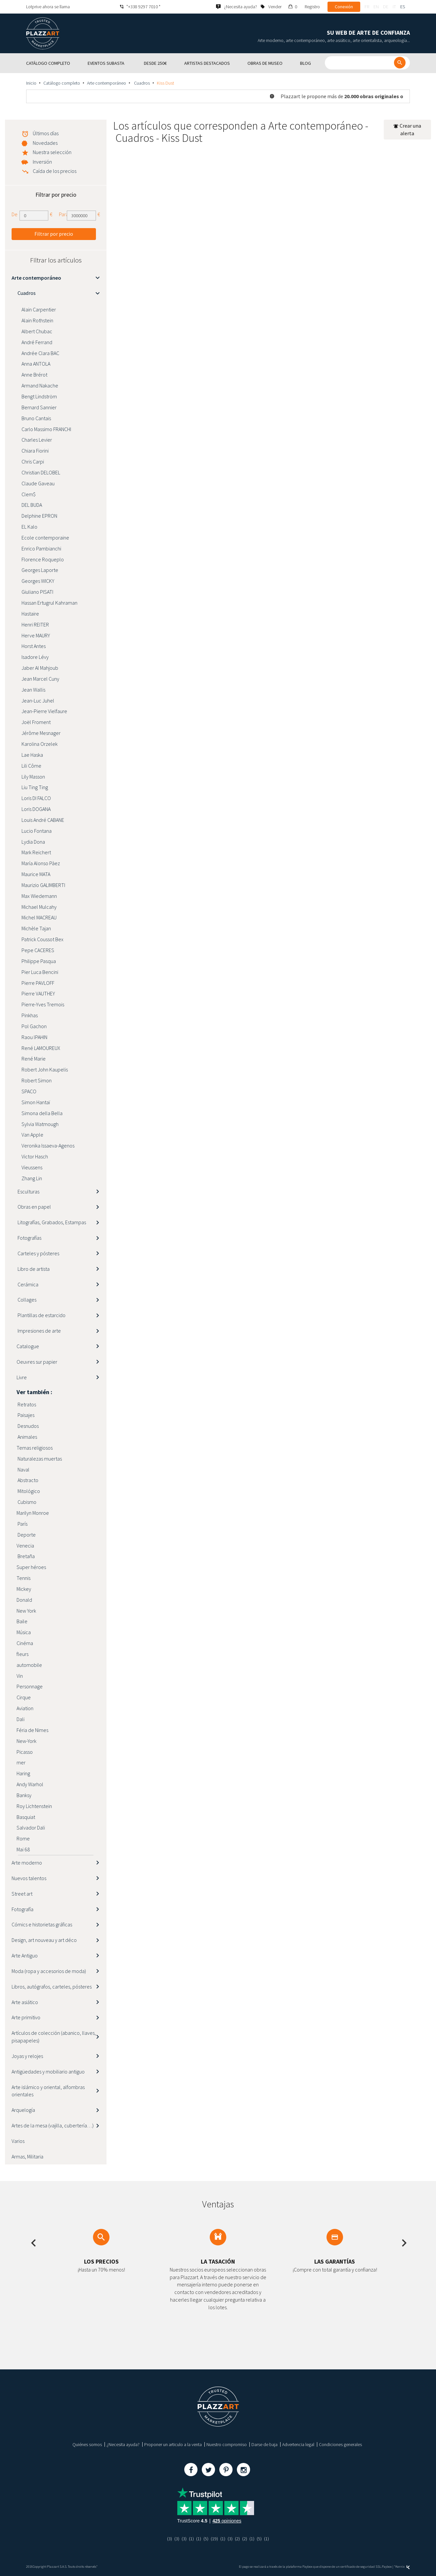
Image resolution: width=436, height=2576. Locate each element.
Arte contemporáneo (106, 83)
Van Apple (32, 1134)
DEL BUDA (32, 505)
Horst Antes (34, 646)
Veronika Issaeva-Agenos (48, 1145)
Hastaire (30, 613)
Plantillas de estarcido (41, 1315)
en (376, 7)
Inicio (31, 83)
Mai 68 (23, 1849)
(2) (237, 2539)
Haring (23, 1773)
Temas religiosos (35, 1447)
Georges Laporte (40, 570)
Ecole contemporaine (45, 537)
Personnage (30, 1686)
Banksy (24, 1795)
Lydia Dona (33, 841)
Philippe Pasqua (39, 961)
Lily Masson (33, 776)
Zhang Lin (32, 1178)
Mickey (24, 1589)
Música (24, 1632)
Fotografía (22, 1909)
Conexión (344, 7)
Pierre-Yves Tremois (43, 1004)
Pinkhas (30, 1015)
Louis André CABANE (43, 820)
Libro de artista (33, 1269)
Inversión (42, 161)
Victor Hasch (35, 1156)
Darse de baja (264, 2444)
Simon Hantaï (36, 1102)
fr (367, 7)
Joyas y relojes (27, 2056)
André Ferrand (37, 342)
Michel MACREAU (39, 917)
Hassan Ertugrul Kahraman (49, 602)
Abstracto (27, 1480)
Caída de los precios (54, 171)
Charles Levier (37, 439)
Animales (27, 1436)
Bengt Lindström (39, 396)
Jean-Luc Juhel (38, 700)
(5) (205, 2539)
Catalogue (28, 1346)
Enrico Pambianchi (41, 548)
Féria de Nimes (32, 1730)
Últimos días (46, 133)
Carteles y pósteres (38, 1253)
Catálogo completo (61, 83)
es (402, 7)
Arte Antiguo (25, 1955)
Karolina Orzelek (40, 744)
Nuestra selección (52, 152)
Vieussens (32, 1167)
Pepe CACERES (38, 950)
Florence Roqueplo (43, 559)
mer (21, 1762)
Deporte (26, 1534)
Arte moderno (27, 1862)
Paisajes (25, 1415)
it (394, 7)
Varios (18, 2141)
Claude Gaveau (38, 483)
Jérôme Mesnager (41, 733)
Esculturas (28, 1191)
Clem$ (29, 494)
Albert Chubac (37, 331)
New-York (26, 1741)
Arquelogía (23, 2110)
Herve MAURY (36, 635)
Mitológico (28, 1491)
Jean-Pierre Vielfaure (44, 711)
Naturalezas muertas (39, 1458)
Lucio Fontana (37, 830)
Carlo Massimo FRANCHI (46, 429)
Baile (22, 1621)
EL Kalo (29, 526)
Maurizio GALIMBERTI (43, 885)
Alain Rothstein (37, 320)
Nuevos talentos (29, 1878)
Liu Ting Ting (35, 787)
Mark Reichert (36, 852)
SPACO (29, 1091)
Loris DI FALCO (36, 798)
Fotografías (29, 1237)
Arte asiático (25, 2002)
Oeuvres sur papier (37, 1361)
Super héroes (31, 1567)
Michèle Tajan (36, 928)
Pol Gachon (34, 1026)
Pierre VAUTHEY (38, 993)
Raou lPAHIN (34, 1037)
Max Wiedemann (39, 896)
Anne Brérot (34, 374)
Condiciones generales (340, 2444)
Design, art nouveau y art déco (44, 1940)
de (385, 7)
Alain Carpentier (39, 309)
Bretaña (26, 1556)
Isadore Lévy (35, 657)
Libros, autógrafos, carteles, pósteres (52, 1986)
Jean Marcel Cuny (40, 678)
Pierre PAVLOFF (38, 983)
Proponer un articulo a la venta (173, 2444)
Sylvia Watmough (40, 1124)
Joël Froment (36, 722)
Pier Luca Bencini (40, 972)
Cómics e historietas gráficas (42, 1924)
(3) (169, 2539)
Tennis (23, 1578)
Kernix (402, 2566)
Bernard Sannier (39, 407)
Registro (312, 7)
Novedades (45, 143)
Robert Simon (37, 1080)
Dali (20, 1719)
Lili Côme (31, 765)
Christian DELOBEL (41, 472)
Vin (20, 1675)
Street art (22, 1893)
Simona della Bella (42, 1113)
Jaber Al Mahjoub (40, 667)
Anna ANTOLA (36, 363)
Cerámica (27, 1284)
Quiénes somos (87, 2444)
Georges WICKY (38, 581)
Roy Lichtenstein (34, 1806)
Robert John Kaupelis (45, 1069)
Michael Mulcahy (39, 907)
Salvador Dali (31, 1827)
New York (26, 1610)
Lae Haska (32, 754)
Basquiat (26, 1817)
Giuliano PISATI (37, 591)
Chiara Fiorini (35, 450)
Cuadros (141, 83)
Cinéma (25, 1643)
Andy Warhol (30, 1784)
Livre (22, 1377)
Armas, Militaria (27, 2156)
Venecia (25, 1545)
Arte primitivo (26, 2017)
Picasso (25, 1752)
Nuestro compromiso (226, 2444)
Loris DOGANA (36, 809)
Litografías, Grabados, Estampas (51, 1222)
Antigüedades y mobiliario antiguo (48, 2071)
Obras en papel (34, 1206)
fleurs (22, 1654)
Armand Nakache (40, 385)
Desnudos (28, 1426)
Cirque (24, 1697)
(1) (191, 2539)
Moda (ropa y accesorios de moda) (49, 1971)
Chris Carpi (33, 461)
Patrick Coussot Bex (43, 939)
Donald (24, 1599)
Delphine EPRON (39, 515)
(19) (214, 2539)
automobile (29, 1665)
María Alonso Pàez (41, 863)
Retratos (26, 1404)
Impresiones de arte (39, 1330)
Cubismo (26, 1502)
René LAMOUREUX (41, 1048)
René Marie (34, 1058)
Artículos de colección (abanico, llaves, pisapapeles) (54, 2037)
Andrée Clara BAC (40, 353)
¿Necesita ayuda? (123, 2444)
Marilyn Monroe (33, 1512)
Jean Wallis (33, 689)
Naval (23, 1469)
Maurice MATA (36, 874)
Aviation (25, 1708)
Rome (23, 1838)
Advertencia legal (298, 2444)
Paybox (387, 2566)
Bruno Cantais (36, 418)
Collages (26, 1299)
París (22, 1523)
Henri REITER (35, 624)
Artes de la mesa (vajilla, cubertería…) (53, 2125)
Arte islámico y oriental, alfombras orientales (48, 2091)
